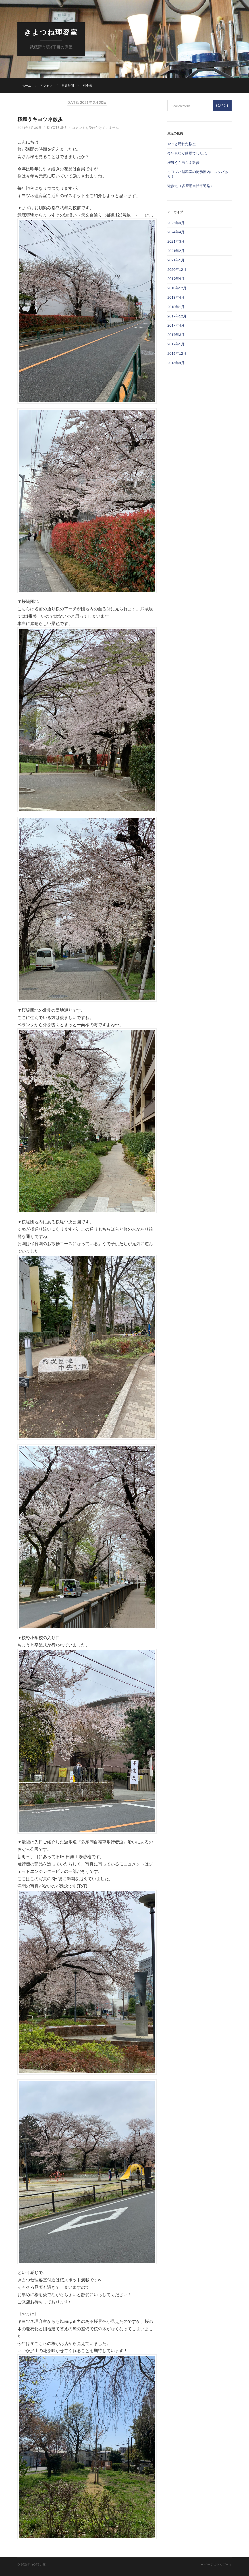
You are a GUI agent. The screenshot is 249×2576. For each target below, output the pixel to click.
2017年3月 (176, 335)
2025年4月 (176, 223)
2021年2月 (176, 251)
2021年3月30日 (29, 127)
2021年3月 (176, 241)
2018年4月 (176, 297)
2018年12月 (177, 288)
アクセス (46, 86)
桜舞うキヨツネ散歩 (40, 119)
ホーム (26, 86)
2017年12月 (177, 316)
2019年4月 (176, 279)
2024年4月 (176, 232)
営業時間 (68, 86)
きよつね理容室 (52, 32)
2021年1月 (176, 260)
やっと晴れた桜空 (181, 144)
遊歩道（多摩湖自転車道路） (190, 186)
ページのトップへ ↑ (217, 2564)
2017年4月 (176, 325)
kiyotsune (57, 127)
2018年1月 (176, 307)
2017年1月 (176, 344)
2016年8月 (176, 363)
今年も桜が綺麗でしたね (187, 153)
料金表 (87, 86)
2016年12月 (177, 353)
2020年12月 (177, 269)
